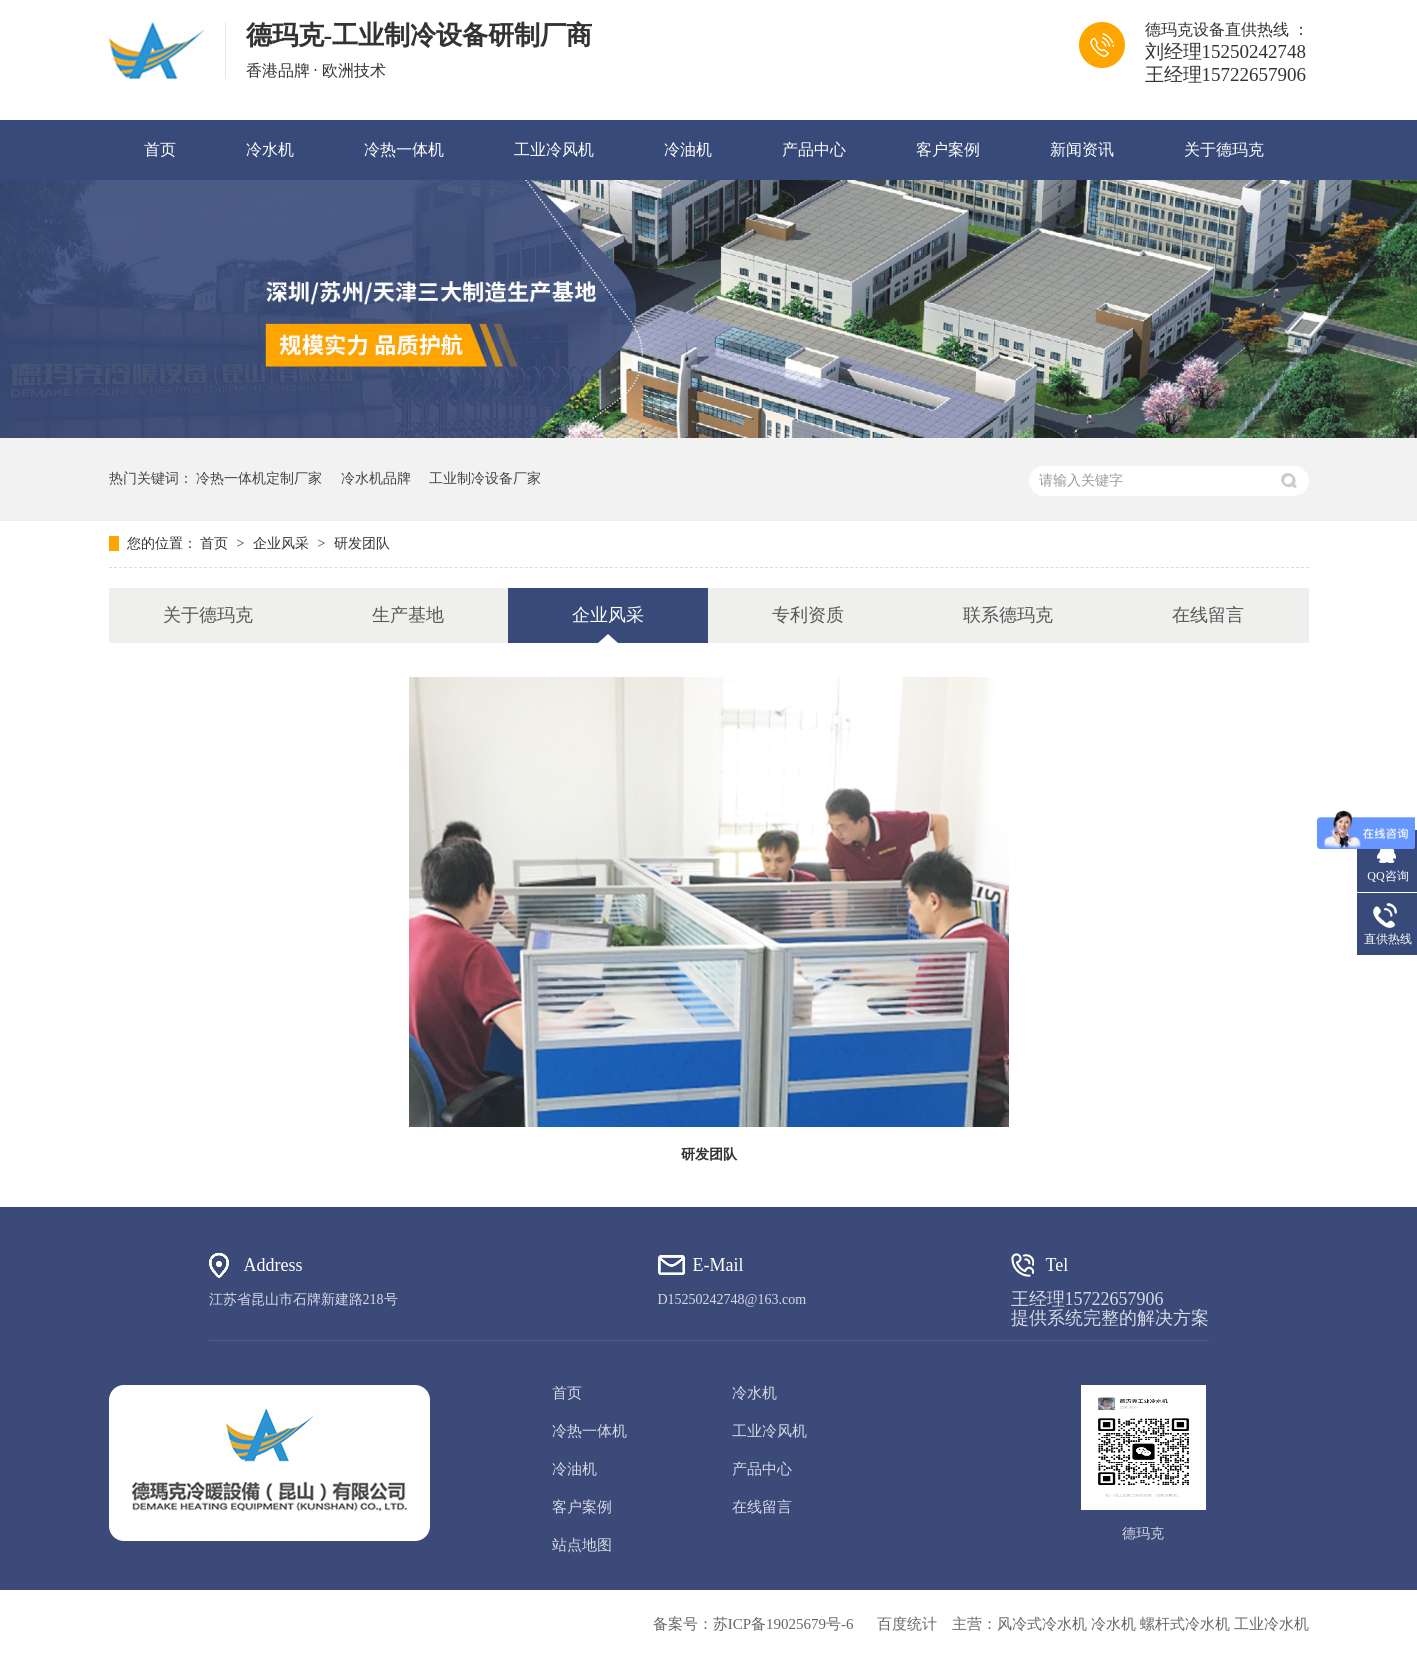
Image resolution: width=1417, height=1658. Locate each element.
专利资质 (808, 615)
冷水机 (270, 149)
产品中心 (814, 149)
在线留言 (1208, 615)
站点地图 (582, 1545)
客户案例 (948, 149)
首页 (160, 149)
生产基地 (408, 615)
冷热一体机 (404, 149)
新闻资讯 (1082, 149)
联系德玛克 (1008, 615)
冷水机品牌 (376, 478)
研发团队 (362, 543)
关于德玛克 (1224, 149)
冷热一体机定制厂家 (259, 478)
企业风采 (283, 543)
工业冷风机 (554, 149)
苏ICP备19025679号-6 (783, 1624)
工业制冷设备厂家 (485, 478)
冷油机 (688, 149)
